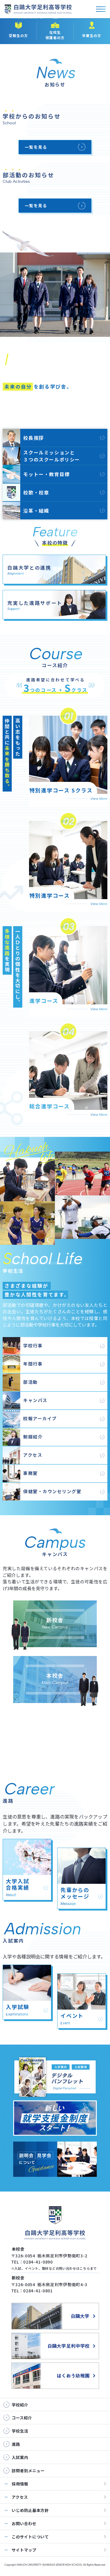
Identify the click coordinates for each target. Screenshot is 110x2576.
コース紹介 (55, 656)
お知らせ (55, 76)
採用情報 (20, 2484)
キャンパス (55, 1573)
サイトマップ (24, 2550)
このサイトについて (30, 2537)
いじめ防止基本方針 (30, 2510)
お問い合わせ (24, 2523)
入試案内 (42, 1932)
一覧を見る (36, 147)
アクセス (20, 2497)
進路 (29, 1792)
